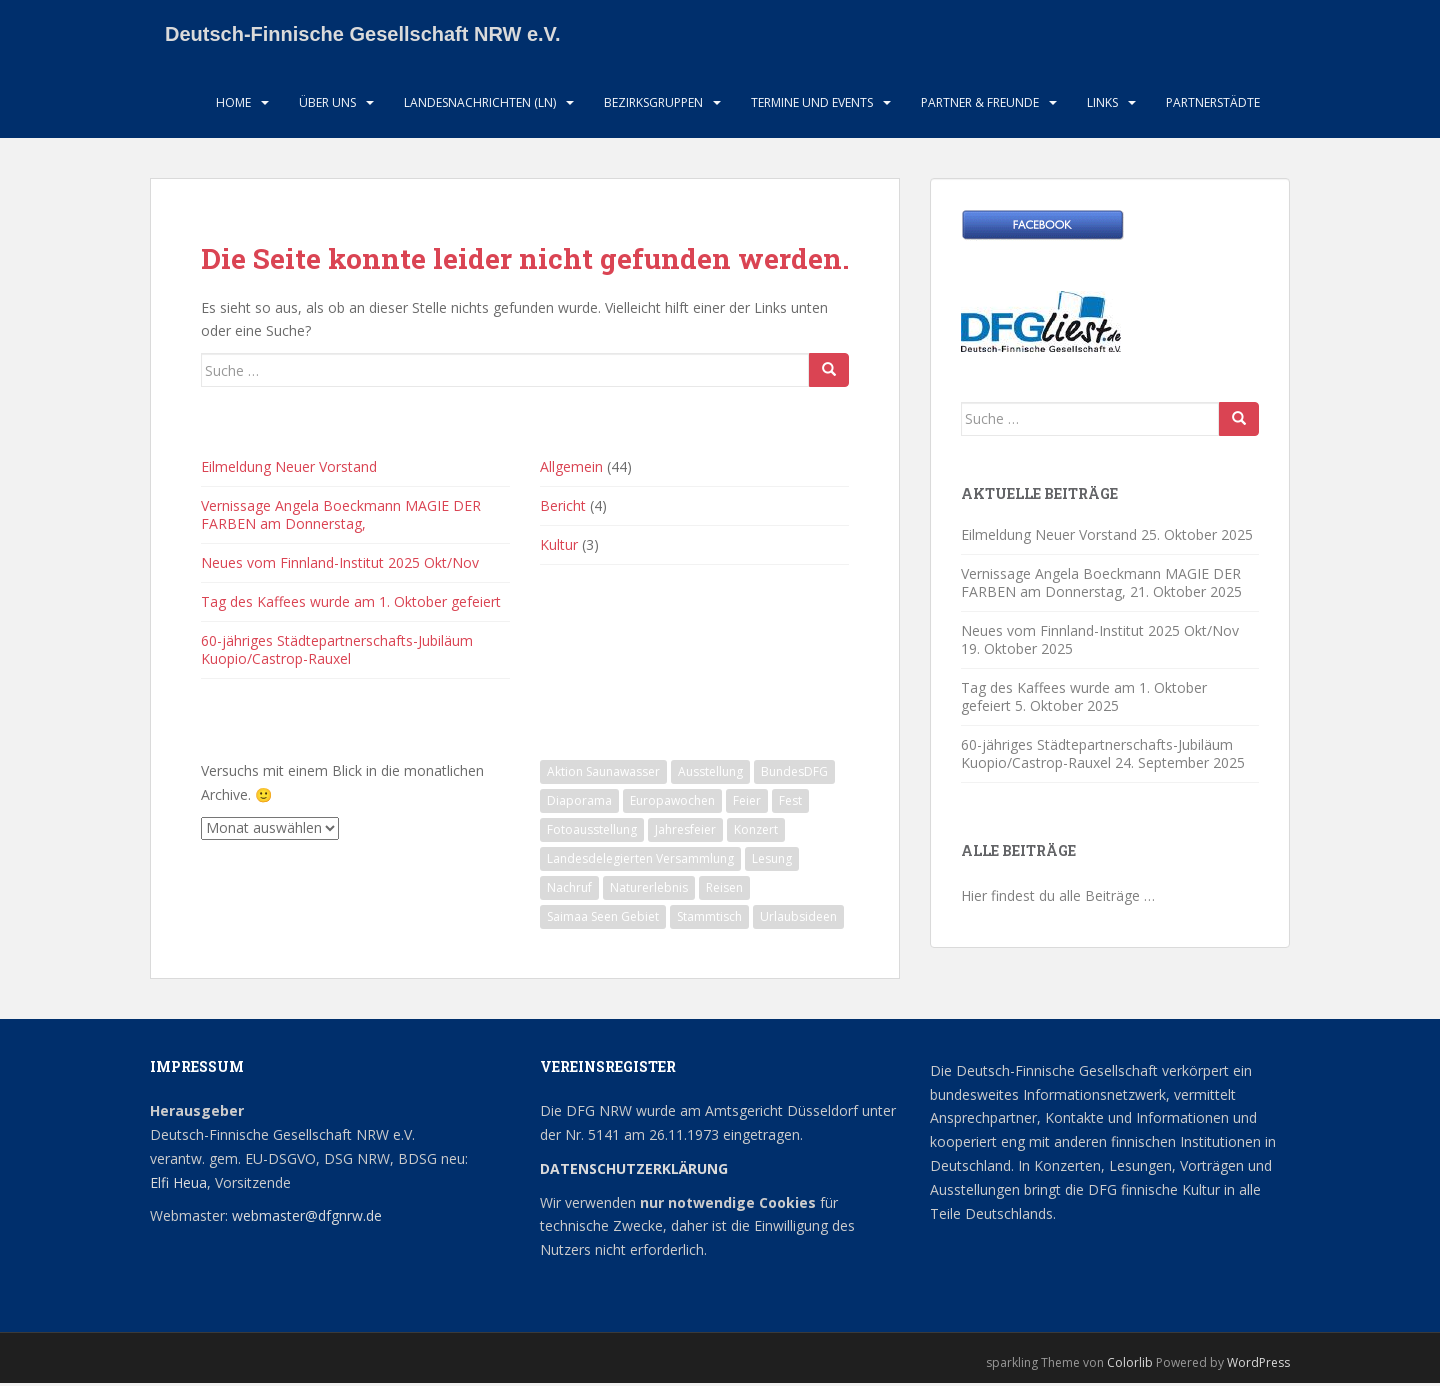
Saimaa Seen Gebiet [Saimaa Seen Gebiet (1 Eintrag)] (603, 918)
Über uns (327, 104)
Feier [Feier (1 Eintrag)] (747, 802)
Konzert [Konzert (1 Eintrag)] (756, 831)
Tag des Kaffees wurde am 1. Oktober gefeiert (351, 603)
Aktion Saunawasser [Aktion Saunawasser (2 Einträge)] (603, 773)
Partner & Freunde (980, 104)
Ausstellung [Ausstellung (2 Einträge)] (710, 773)
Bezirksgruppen (653, 104)
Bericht (563, 507)
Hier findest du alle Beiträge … (1058, 897)
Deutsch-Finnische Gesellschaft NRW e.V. (363, 35)
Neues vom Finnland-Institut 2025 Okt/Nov (340, 564)
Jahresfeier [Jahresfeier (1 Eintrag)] (685, 831)
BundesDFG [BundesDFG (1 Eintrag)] (794, 773)
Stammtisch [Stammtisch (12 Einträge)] (709, 918)
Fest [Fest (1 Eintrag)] (790, 802)
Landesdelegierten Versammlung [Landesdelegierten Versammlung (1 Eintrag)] (640, 860)
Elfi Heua (178, 1184)
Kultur (559, 546)
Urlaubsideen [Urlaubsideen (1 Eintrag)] (798, 918)
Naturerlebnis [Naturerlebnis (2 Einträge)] (649, 889)
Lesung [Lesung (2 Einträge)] (772, 860)
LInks (1102, 104)
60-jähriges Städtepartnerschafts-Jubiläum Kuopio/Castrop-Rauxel (337, 651)
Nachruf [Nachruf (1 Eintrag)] (569, 889)
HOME (233, 104)
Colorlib (1130, 1364)
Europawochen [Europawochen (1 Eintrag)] (672, 802)
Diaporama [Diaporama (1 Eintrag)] (579, 802)
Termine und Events (812, 104)
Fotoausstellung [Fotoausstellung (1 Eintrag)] (592, 831)
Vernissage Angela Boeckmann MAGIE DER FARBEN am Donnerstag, (341, 516)
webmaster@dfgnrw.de (307, 1218)
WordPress (1258, 1364)
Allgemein (571, 468)
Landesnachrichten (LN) (480, 104)
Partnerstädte (1213, 104)
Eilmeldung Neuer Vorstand (289, 468)
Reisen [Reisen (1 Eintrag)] (724, 889)
